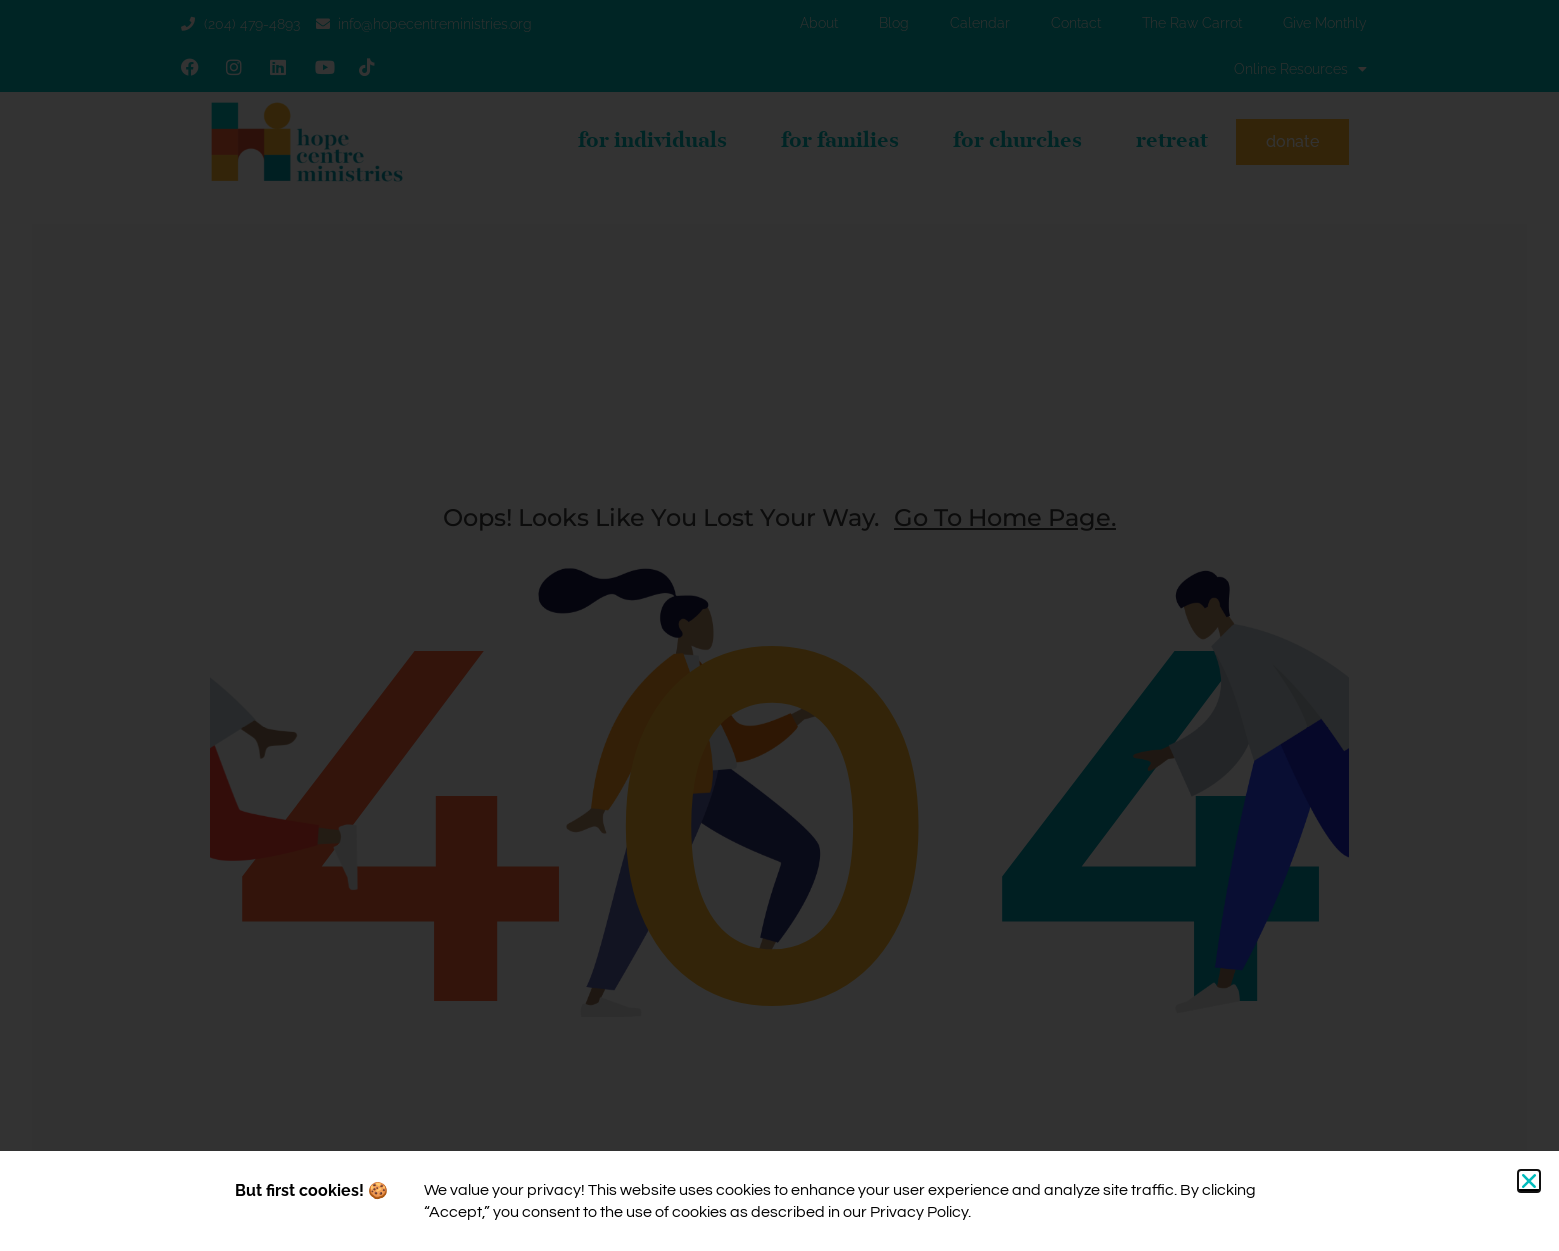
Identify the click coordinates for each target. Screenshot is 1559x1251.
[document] (779, 625)
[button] (1529, 1181)
